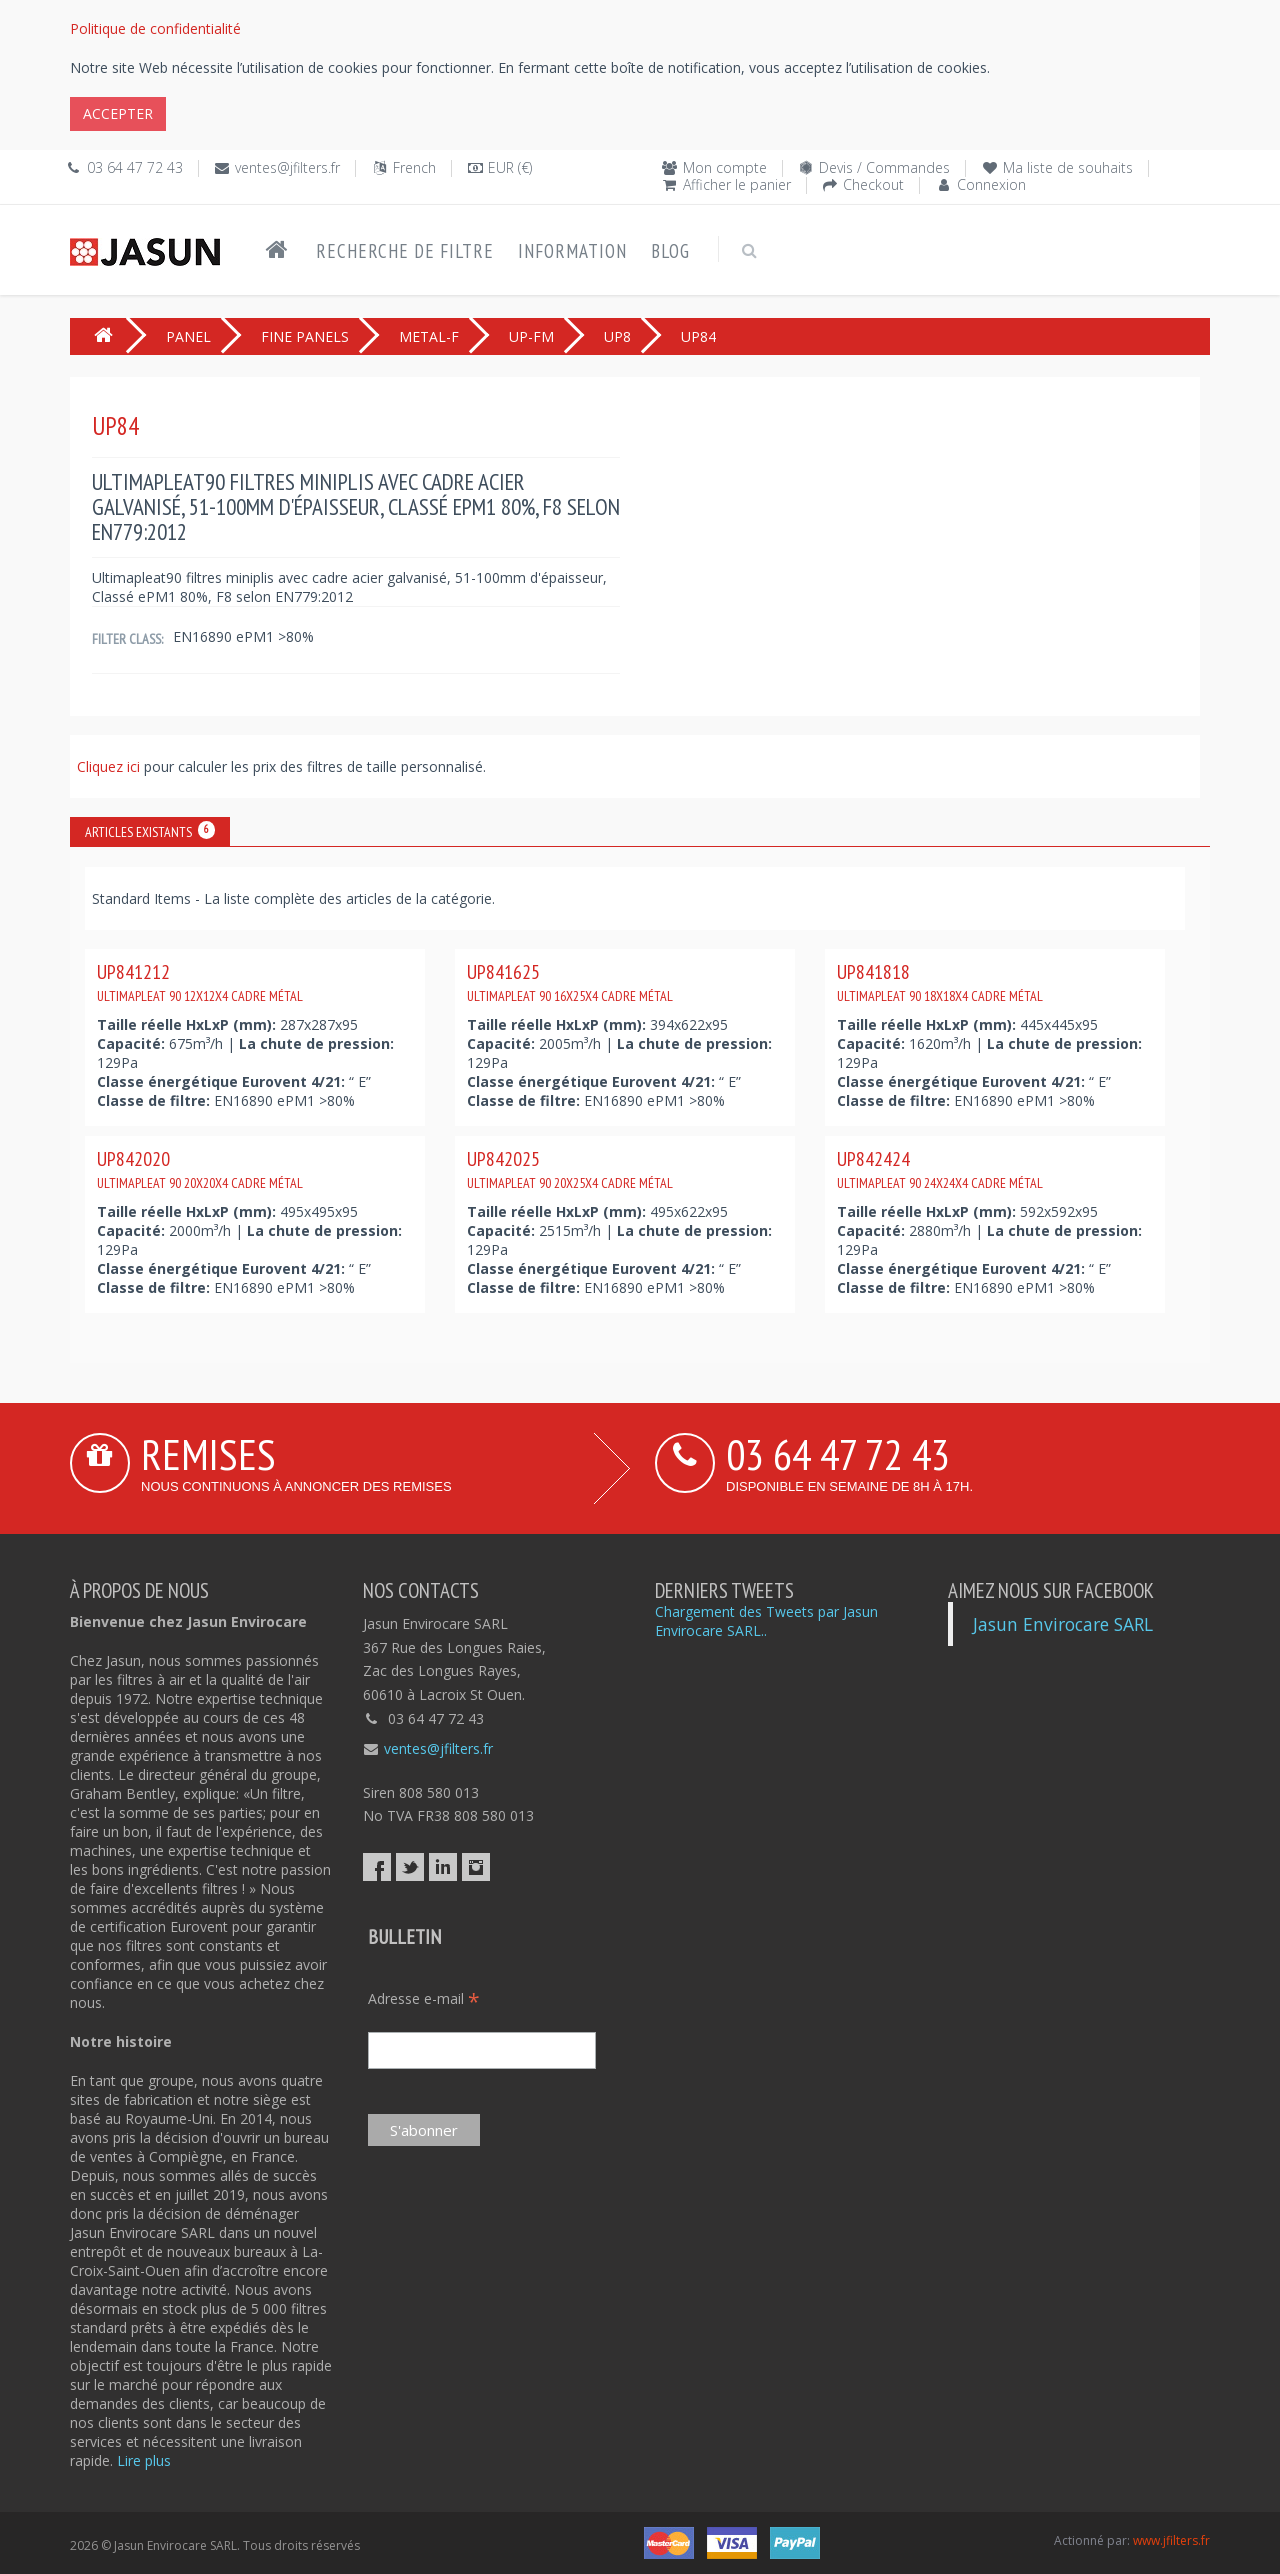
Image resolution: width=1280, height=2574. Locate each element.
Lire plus (144, 2460)
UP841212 (200, 982)
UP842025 (570, 1169)
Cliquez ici (110, 766)
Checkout (873, 184)
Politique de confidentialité (155, 28)
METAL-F (429, 336)
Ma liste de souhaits (1068, 167)
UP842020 (200, 1169)
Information (572, 251)
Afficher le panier (737, 184)
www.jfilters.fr (1171, 2540)
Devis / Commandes (884, 167)
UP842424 (940, 1169)
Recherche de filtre (405, 251)
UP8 (617, 336)
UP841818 (940, 982)
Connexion (991, 184)
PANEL (188, 336)
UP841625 (570, 982)
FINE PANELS (305, 336)
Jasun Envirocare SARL (1063, 1624)
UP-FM (531, 336)
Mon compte (725, 167)
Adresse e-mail (424, 1998)
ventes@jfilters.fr (287, 167)
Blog (670, 251)
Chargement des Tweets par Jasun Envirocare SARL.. (766, 1621)
